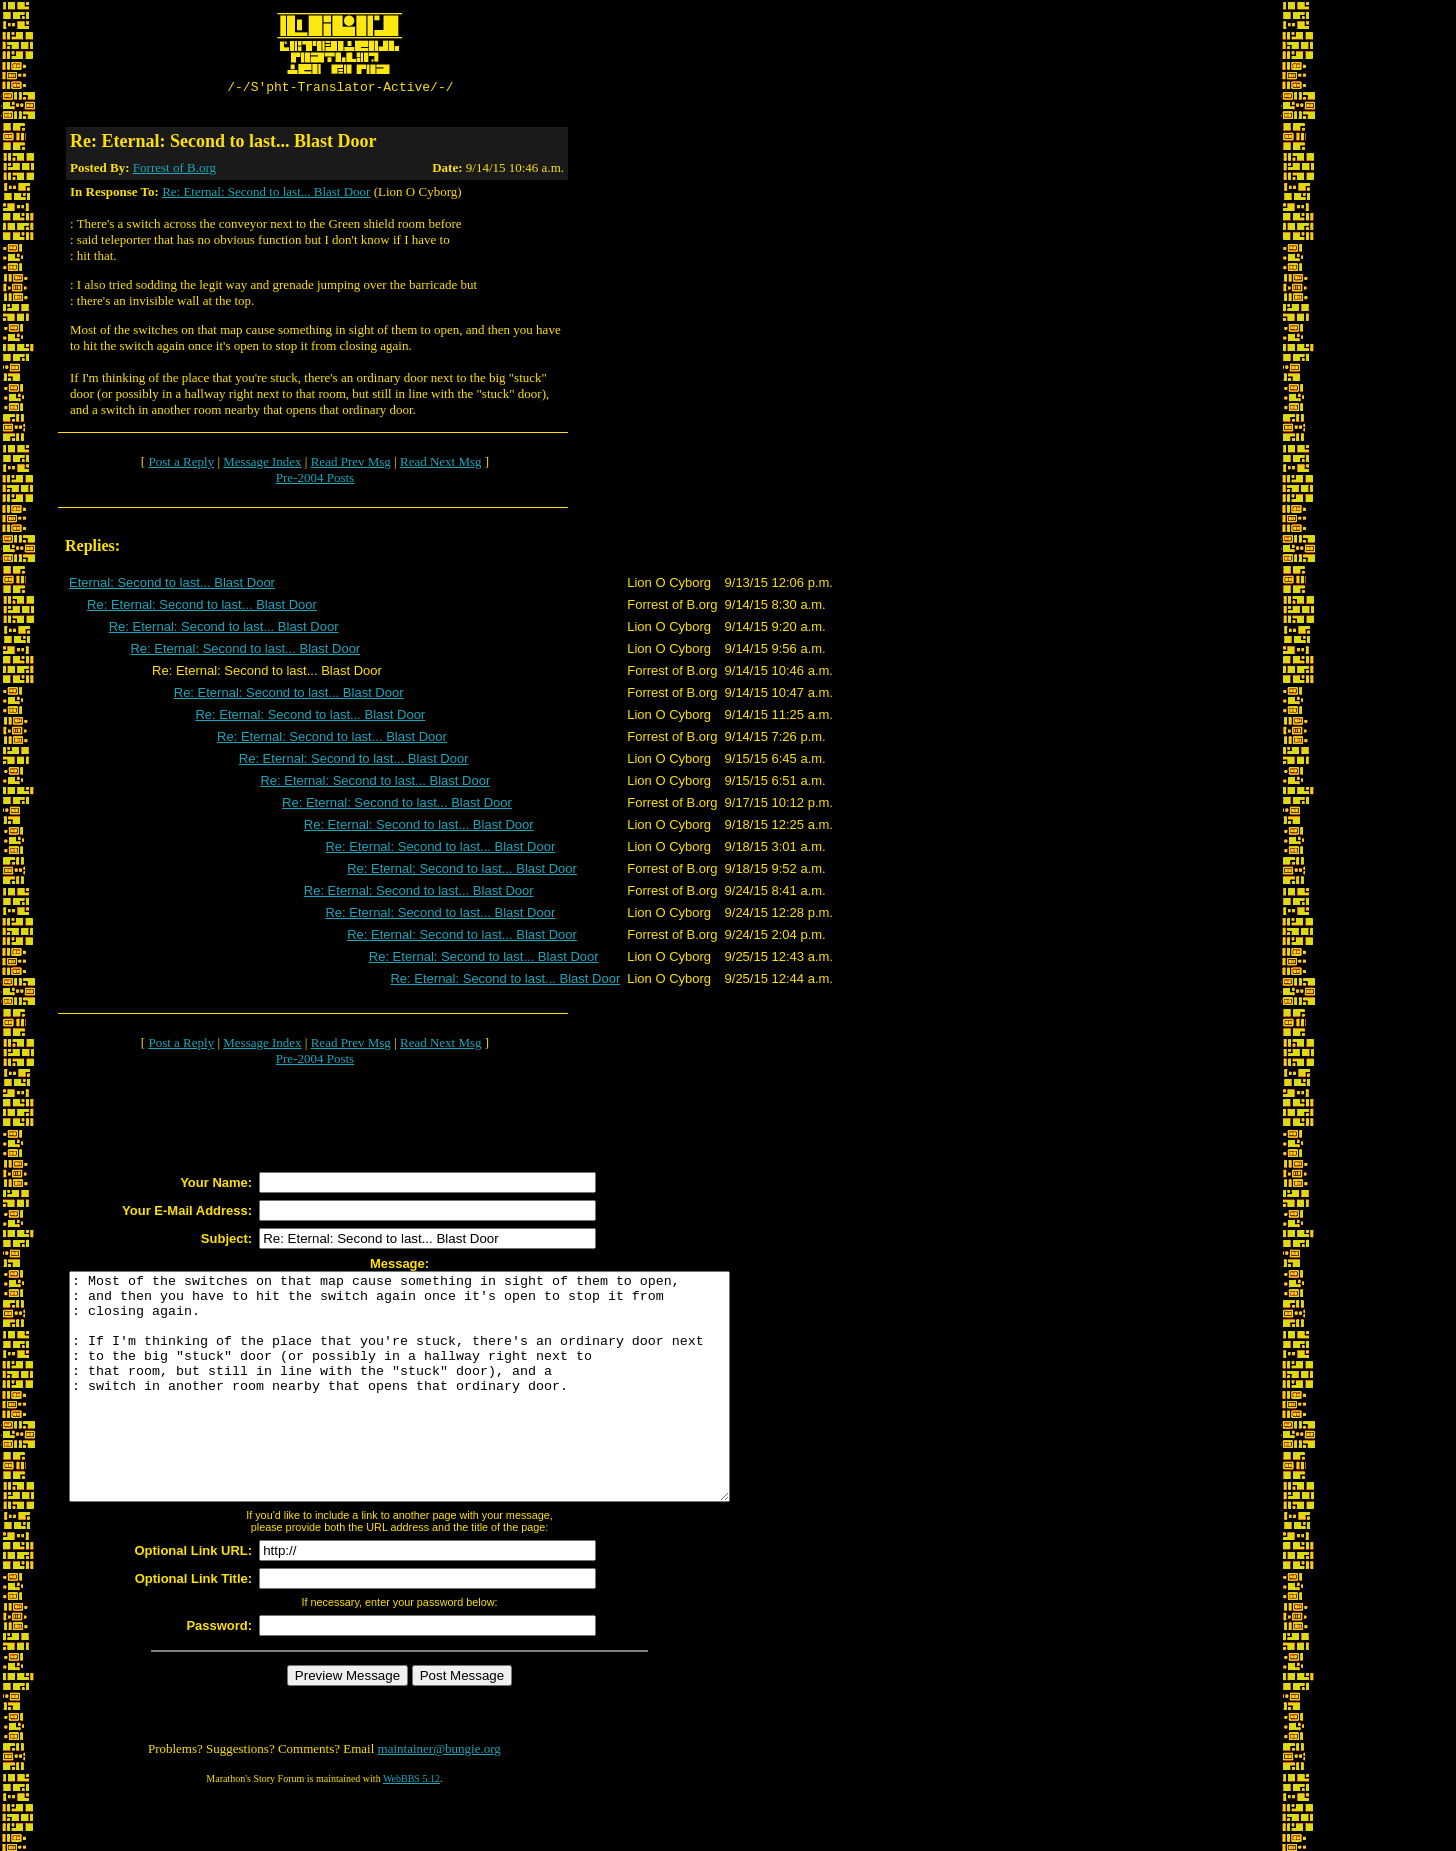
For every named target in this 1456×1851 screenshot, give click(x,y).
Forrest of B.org (174, 170)
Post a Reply (181, 464)
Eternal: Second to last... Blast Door (172, 585)
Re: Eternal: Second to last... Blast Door (266, 194)
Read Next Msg (441, 464)
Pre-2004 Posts (315, 480)
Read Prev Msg (351, 464)
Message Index (262, 464)
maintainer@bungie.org (439, 1796)
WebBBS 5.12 (411, 1826)
